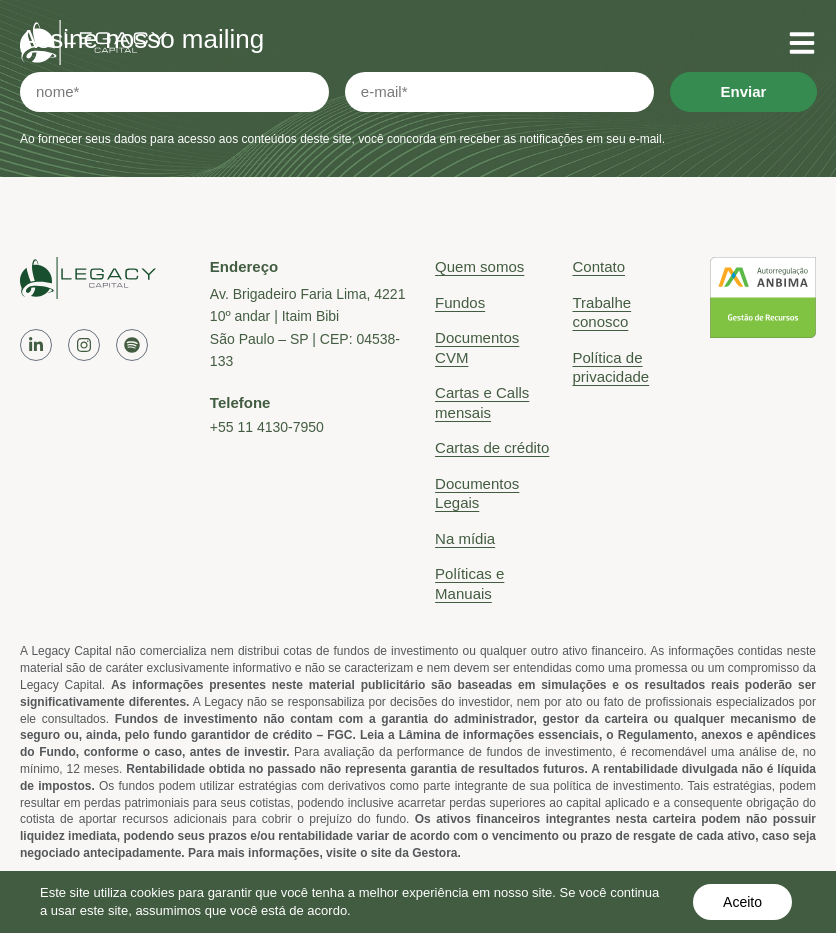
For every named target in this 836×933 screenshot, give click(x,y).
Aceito (742, 902)
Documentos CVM (477, 347)
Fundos (460, 302)
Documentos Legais (477, 493)
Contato (598, 266)
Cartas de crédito (492, 447)
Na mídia (465, 538)
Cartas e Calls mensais (482, 402)
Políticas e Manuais (469, 583)
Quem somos (479, 266)
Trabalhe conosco (601, 312)
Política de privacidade (610, 367)
